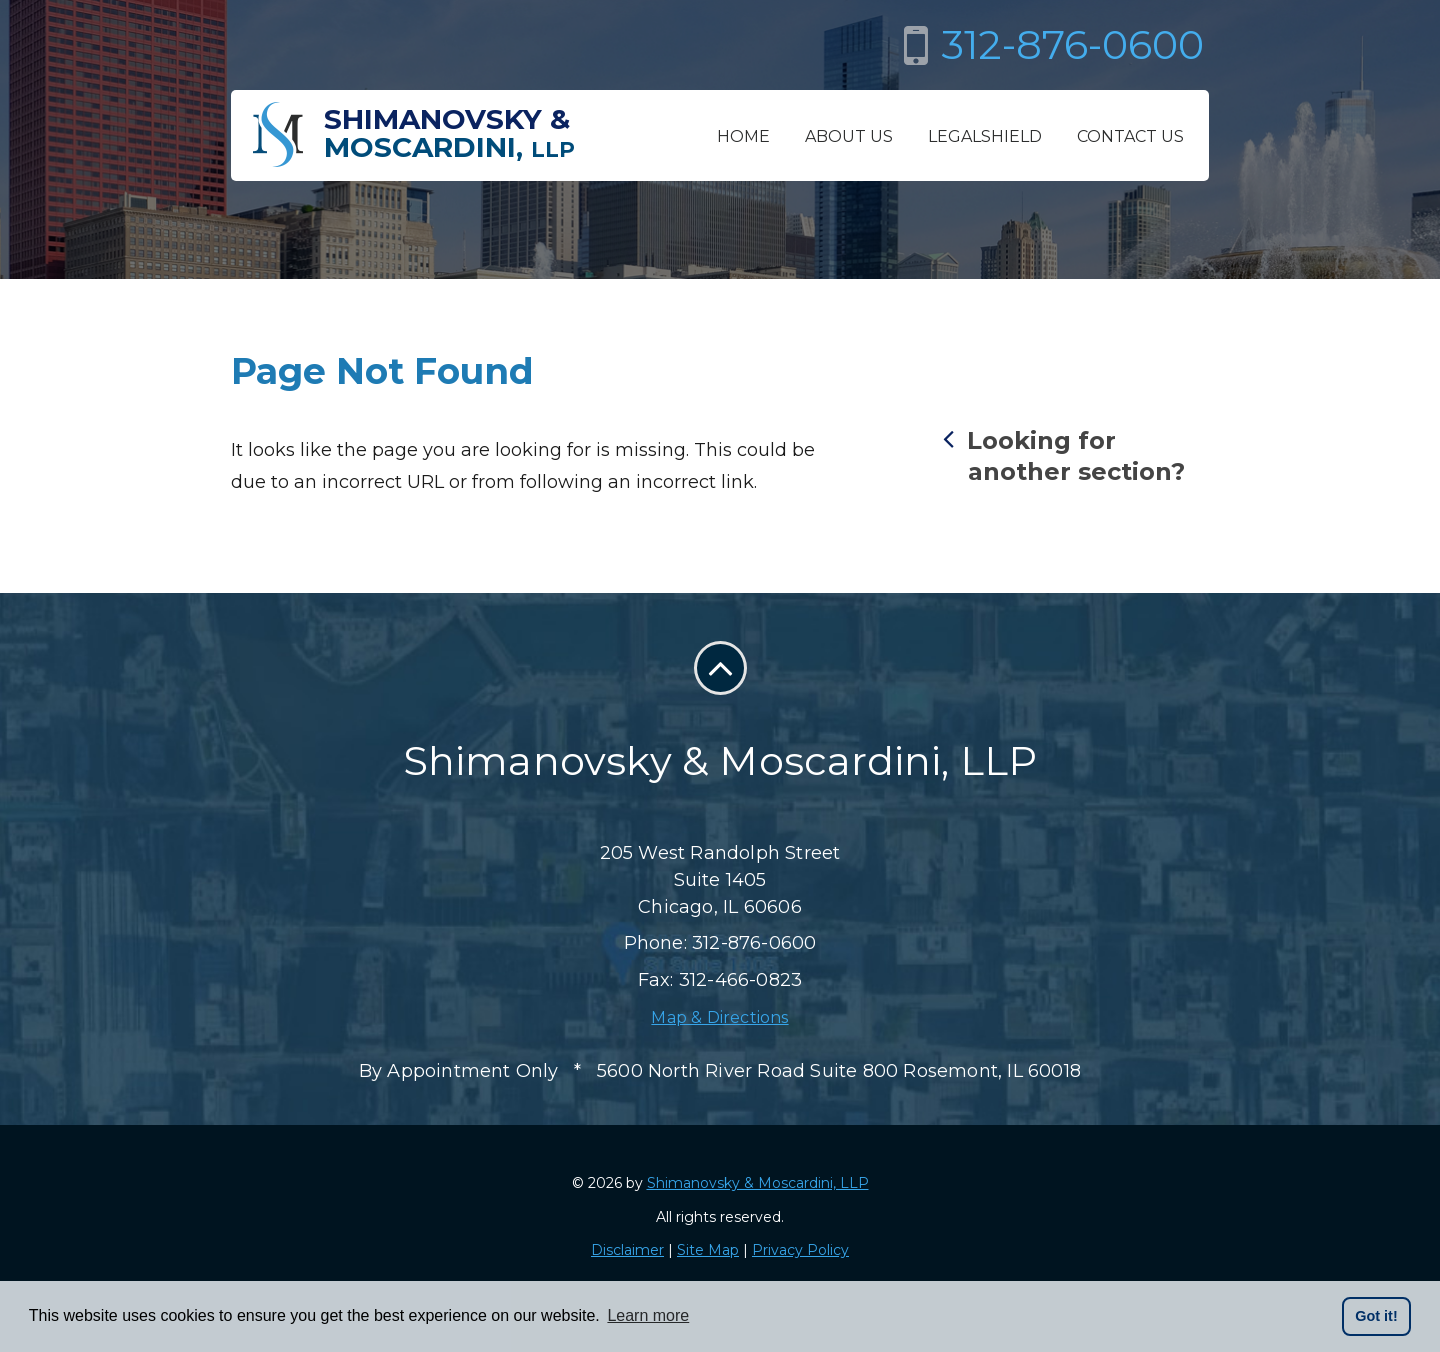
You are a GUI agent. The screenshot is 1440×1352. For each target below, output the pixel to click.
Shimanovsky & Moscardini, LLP (758, 1183)
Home (743, 136)
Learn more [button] (648, 1315)
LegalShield (985, 136)
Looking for (1076, 455)
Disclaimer (627, 1250)
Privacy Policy (800, 1250)
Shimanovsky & (449, 133)
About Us (849, 136)
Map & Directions (719, 1017)
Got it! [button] (1376, 1316)
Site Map (708, 1250)
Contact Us (1130, 136)
